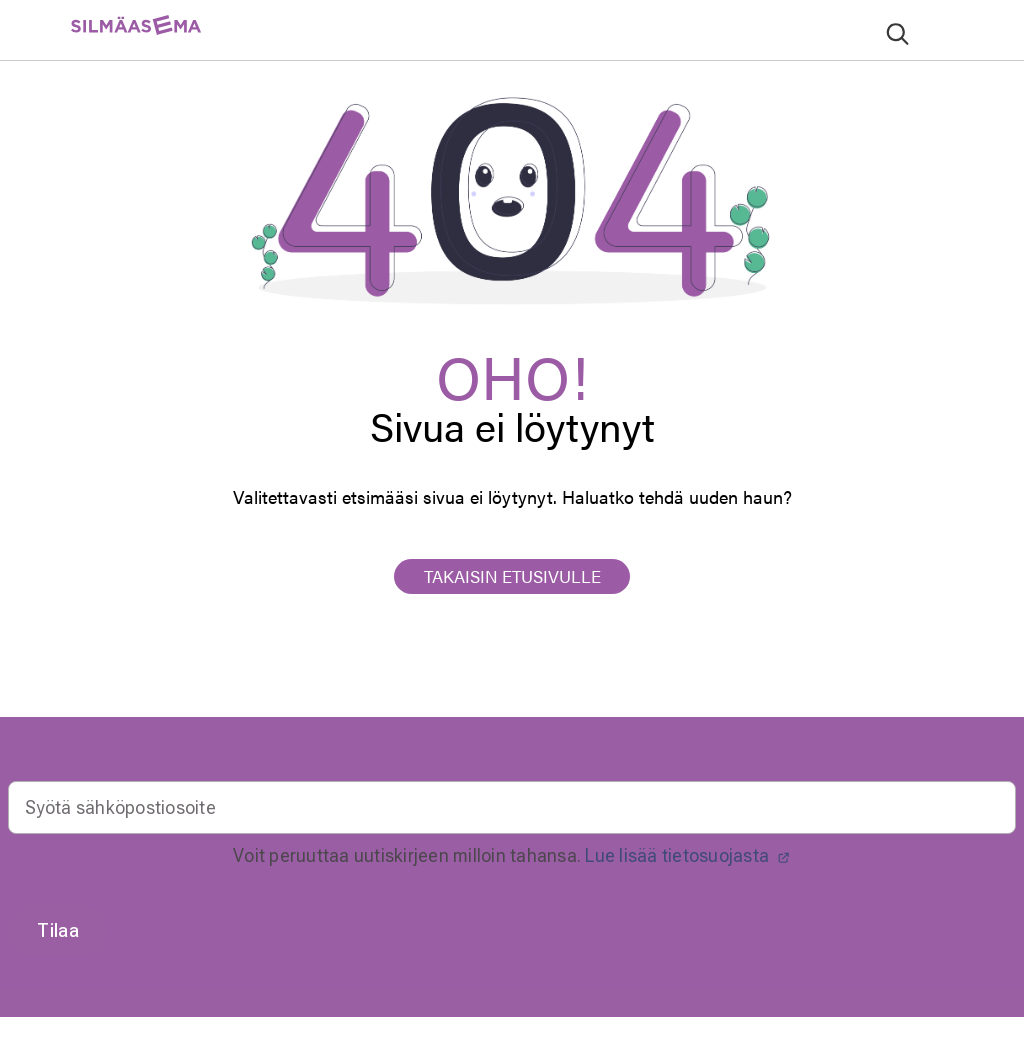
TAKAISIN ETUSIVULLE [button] (512, 576)
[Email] (511, 807)
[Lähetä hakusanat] (897, 33)
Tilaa (58, 930)
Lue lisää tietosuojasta (687, 855)
